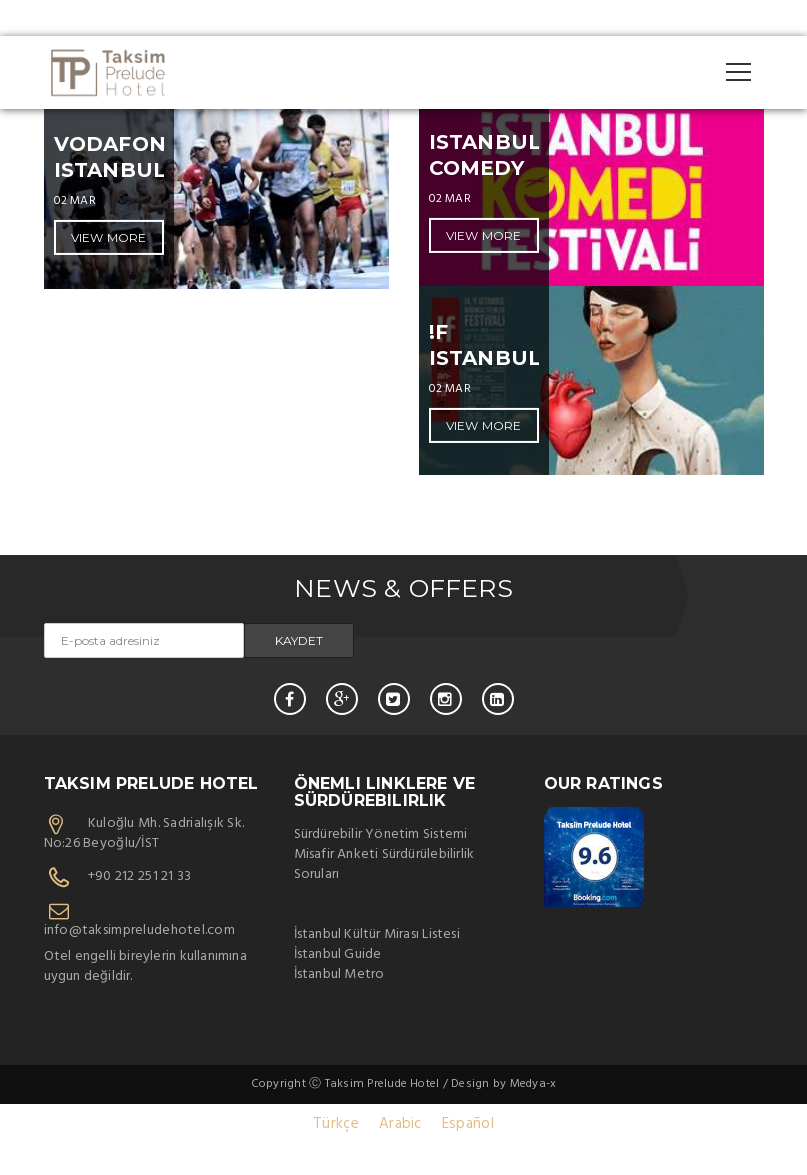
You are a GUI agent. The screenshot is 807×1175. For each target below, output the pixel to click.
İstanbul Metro (339, 974)
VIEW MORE (109, 237)
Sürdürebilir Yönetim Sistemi (381, 834)
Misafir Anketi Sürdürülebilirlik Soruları (384, 864)
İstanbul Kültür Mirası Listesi (377, 934)
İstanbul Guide (338, 954)
